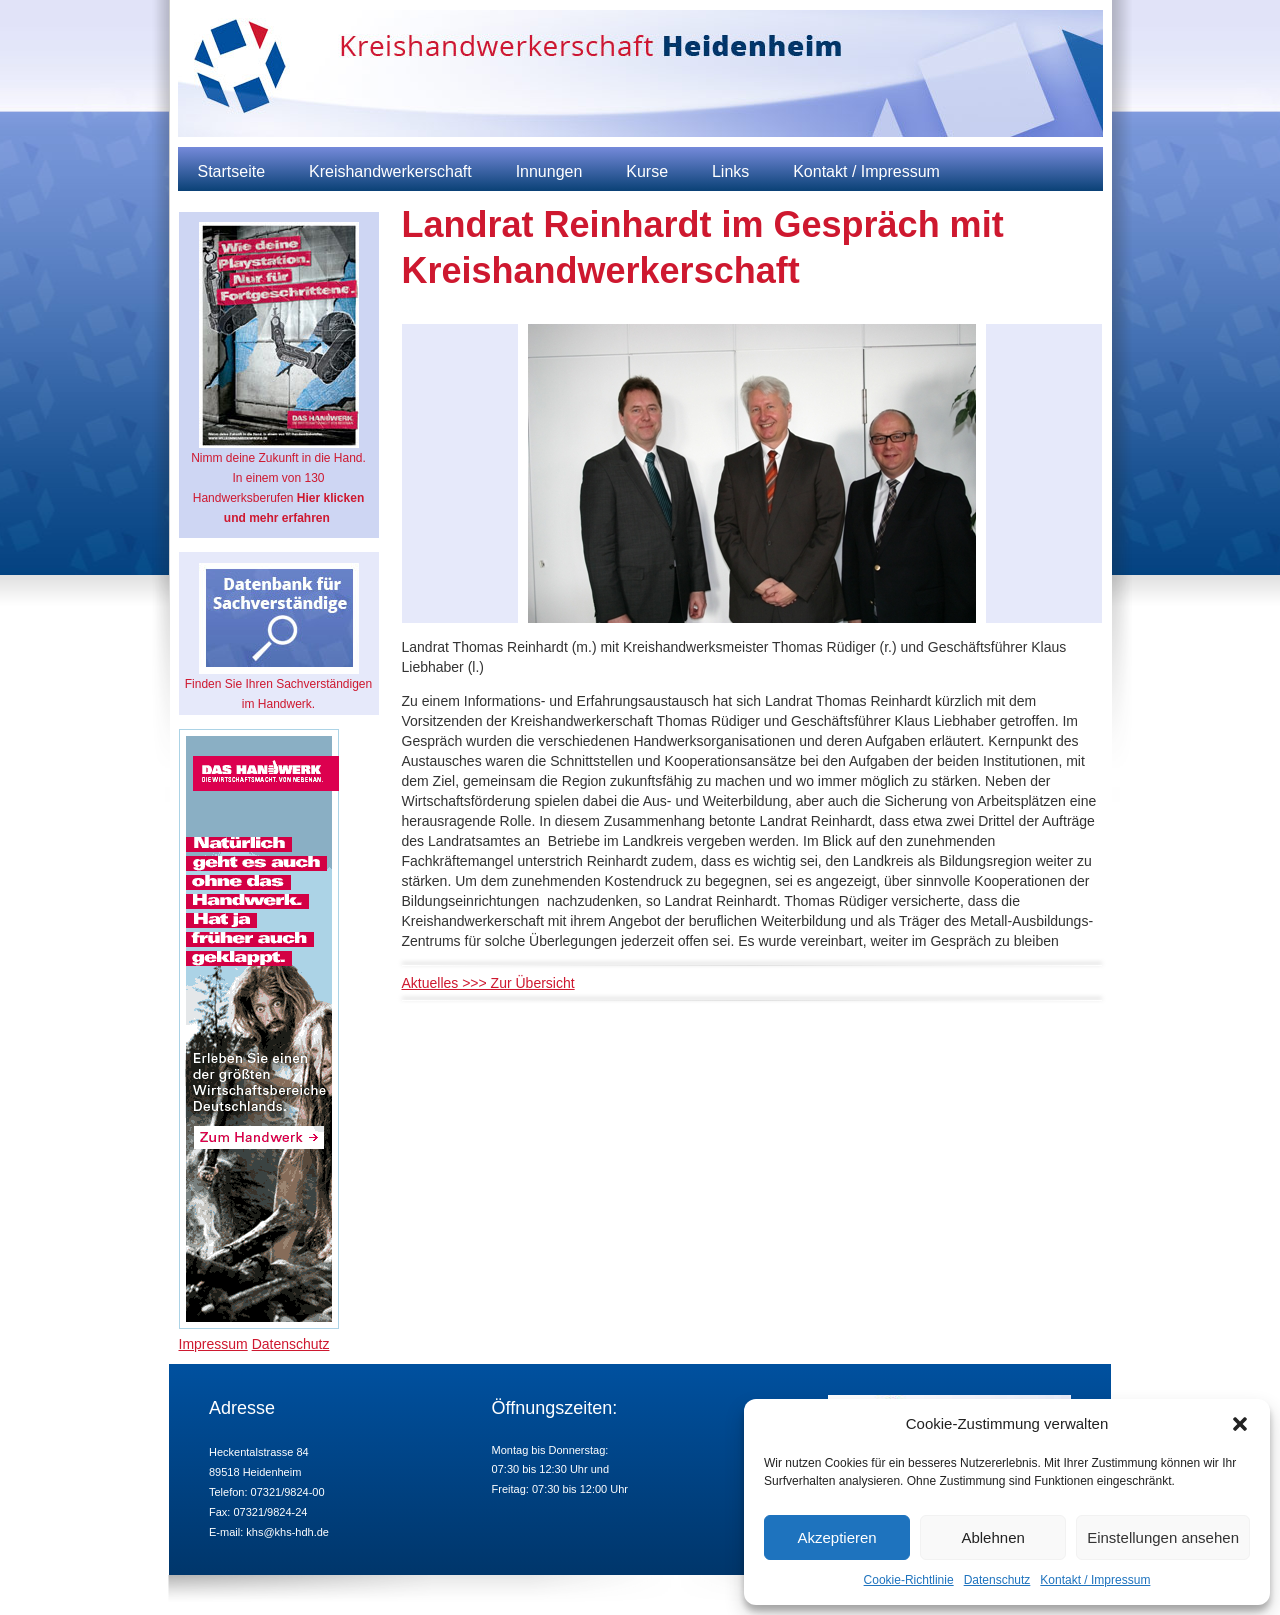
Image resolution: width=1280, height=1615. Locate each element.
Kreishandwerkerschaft (390, 171)
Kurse (647, 171)
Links (730, 171)
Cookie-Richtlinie (909, 1580)
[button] (1240, 1424)
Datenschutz (997, 1580)
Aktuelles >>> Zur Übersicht (488, 983)
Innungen (549, 171)
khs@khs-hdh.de (287, 1532)
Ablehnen (992, 1537)
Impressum (213, 1344)
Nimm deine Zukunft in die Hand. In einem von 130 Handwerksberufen (278, 373)
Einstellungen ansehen (1163, 1537)
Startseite (232, 171)
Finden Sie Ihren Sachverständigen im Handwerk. (278, 637)
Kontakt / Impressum (1095, 1580)
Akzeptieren (836, 1537)
